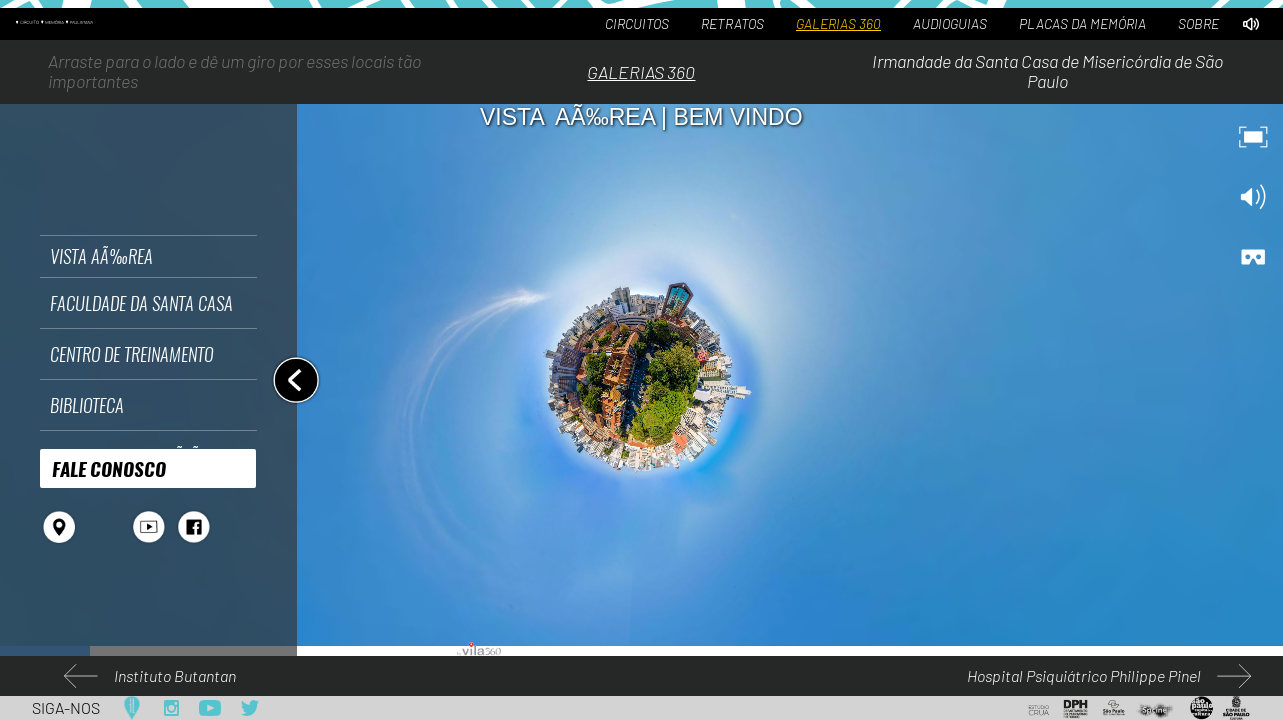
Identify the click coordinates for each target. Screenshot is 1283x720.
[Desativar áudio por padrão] (1251, 24)
